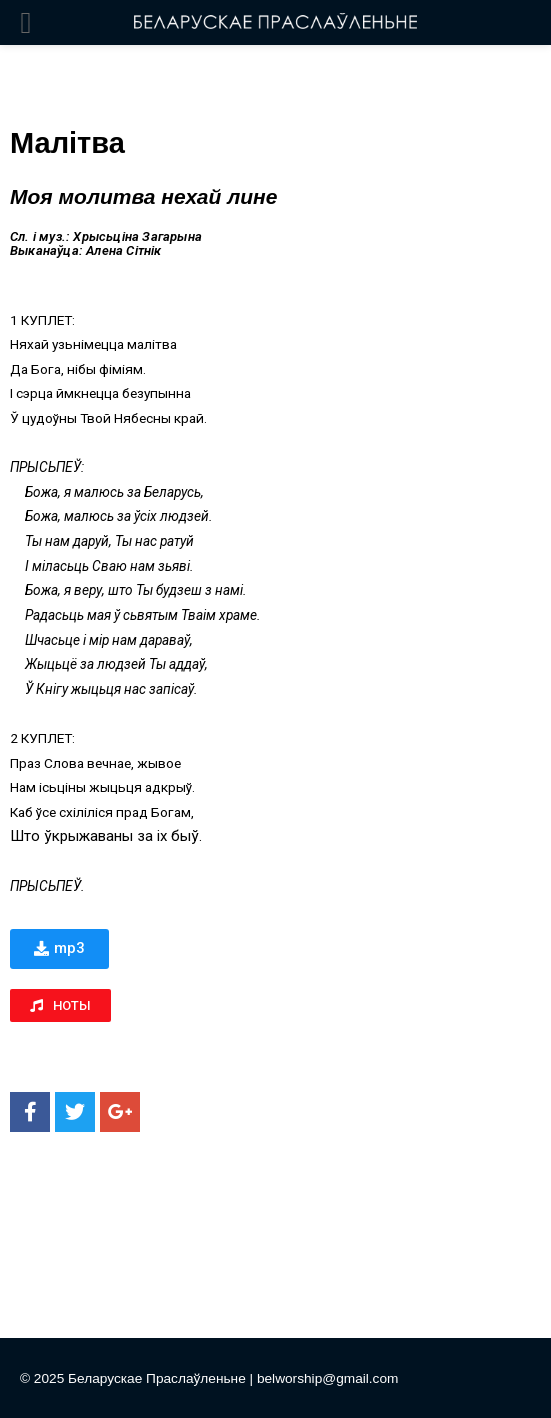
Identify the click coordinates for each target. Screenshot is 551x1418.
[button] (59, 949)
